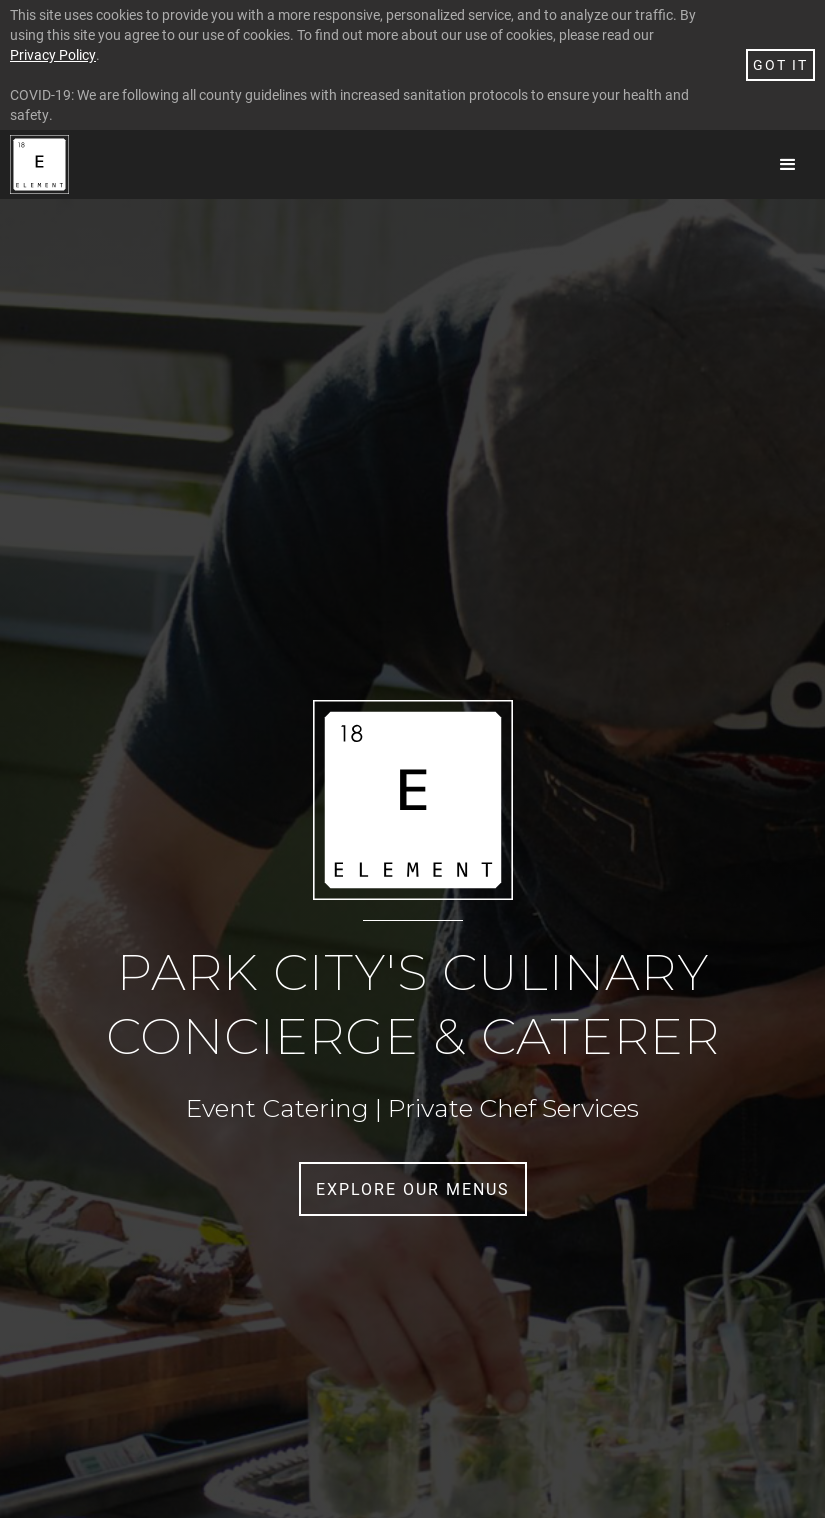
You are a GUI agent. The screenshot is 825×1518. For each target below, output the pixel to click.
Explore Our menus (413, 1188)
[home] (39, 164)
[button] (788, 165)
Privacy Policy (53, 54)
